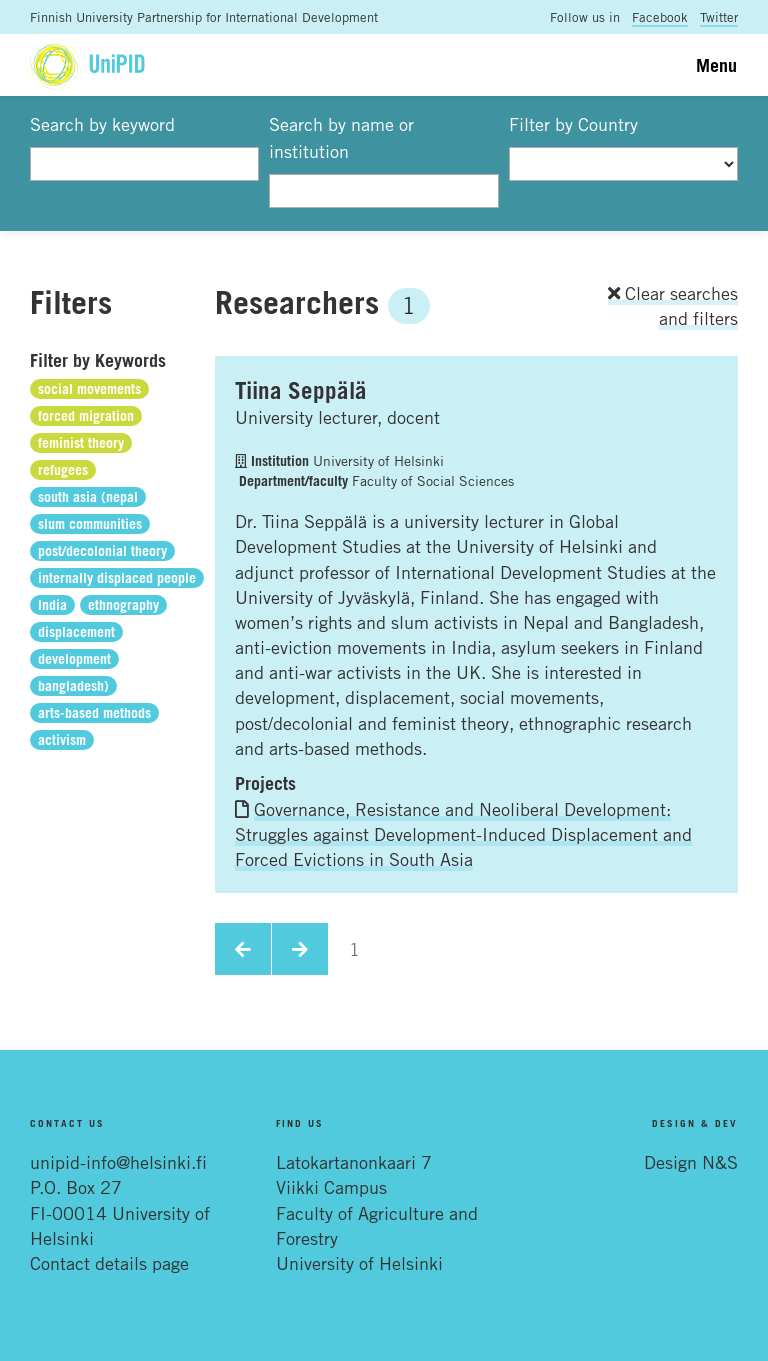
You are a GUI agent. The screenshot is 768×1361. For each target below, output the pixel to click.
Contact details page (109, 1263)
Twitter (719, 17)
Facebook (660, 17)
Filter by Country (573, 124)
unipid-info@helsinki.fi (118, 1162)
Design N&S (691, 1162)
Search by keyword (102, 124)
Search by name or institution (341, 137)
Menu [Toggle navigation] (716, 65)
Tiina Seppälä (301, 390)
